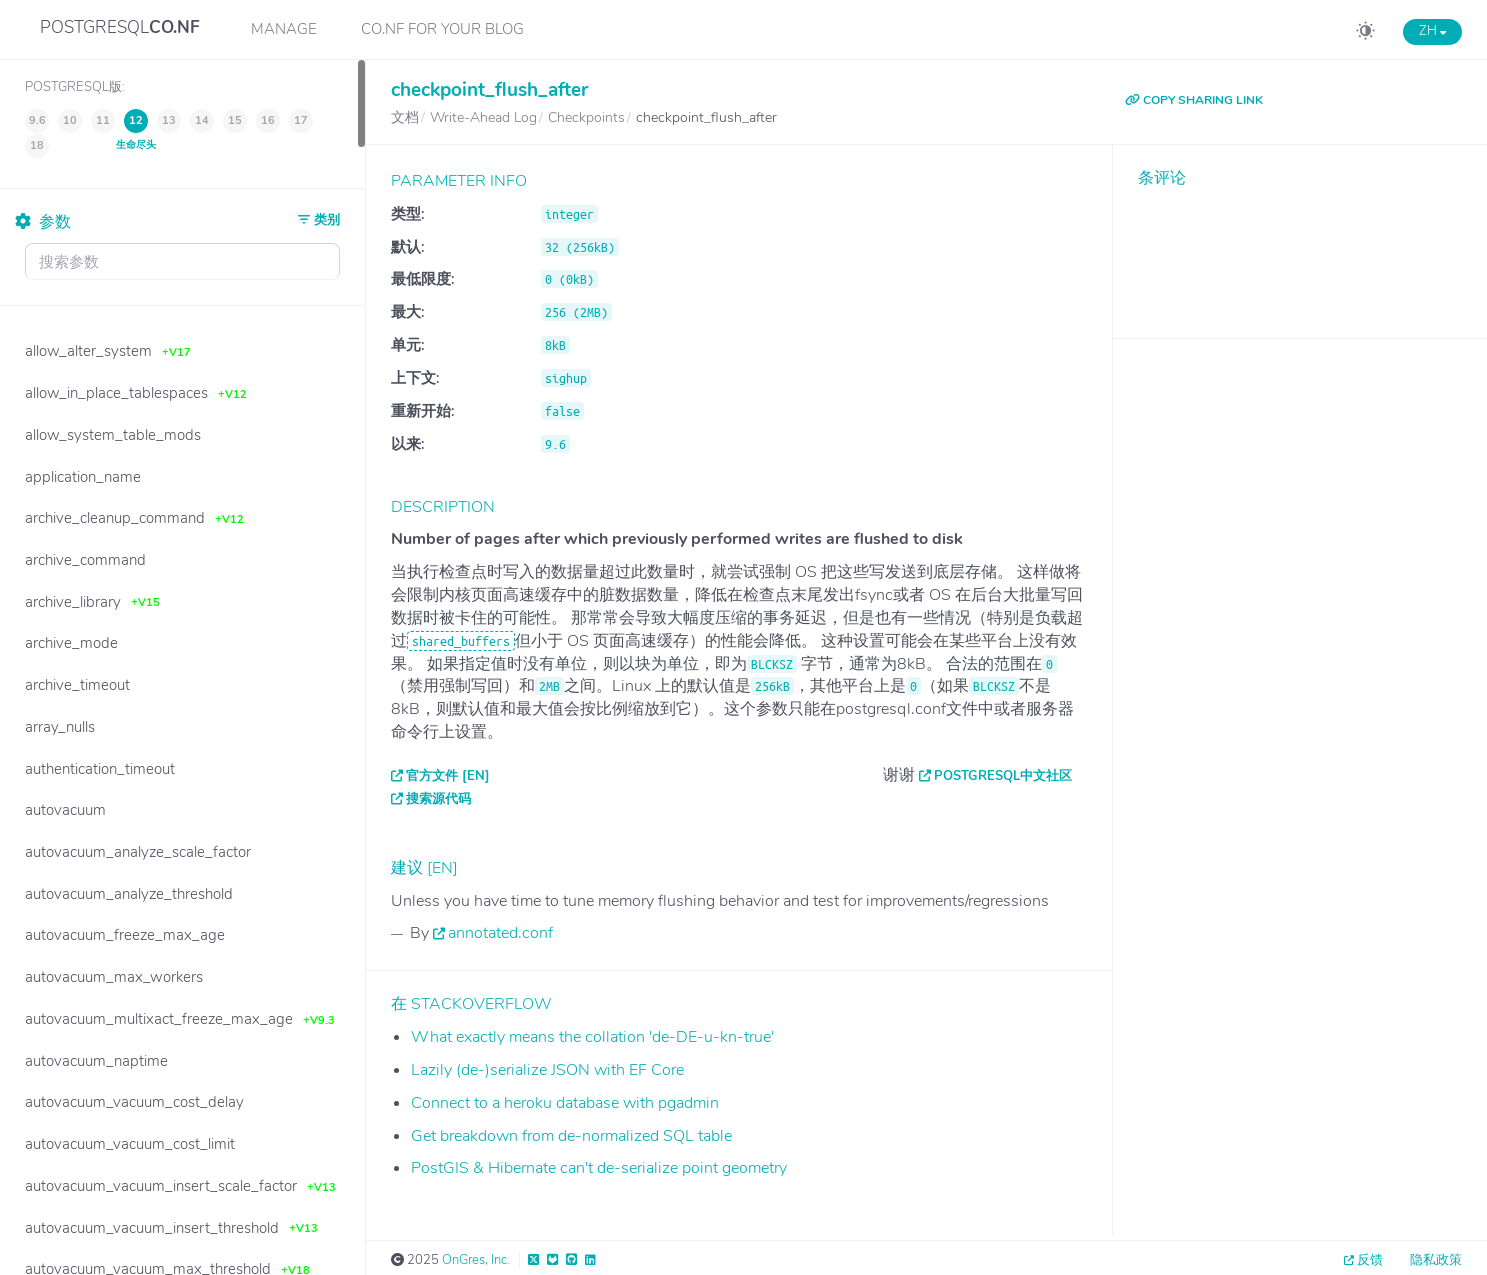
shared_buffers (461, 641)
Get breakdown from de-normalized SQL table (571, 1136)
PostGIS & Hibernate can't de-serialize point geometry (599, 1168)
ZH (1432, 31)
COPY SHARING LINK (1194, 100)
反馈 (1370, 1260)
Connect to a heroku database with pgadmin (565, 1103)
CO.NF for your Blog (442, 29)
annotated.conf (500, 933)
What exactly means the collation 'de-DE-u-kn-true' (592, 1037)
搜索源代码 (438, 799)
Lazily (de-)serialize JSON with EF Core (547, 1070)
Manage (284, 29)
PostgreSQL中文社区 (1003, 776)
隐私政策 (1436, 1260)
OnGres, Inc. (476, 1260)
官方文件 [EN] (448, 776)
